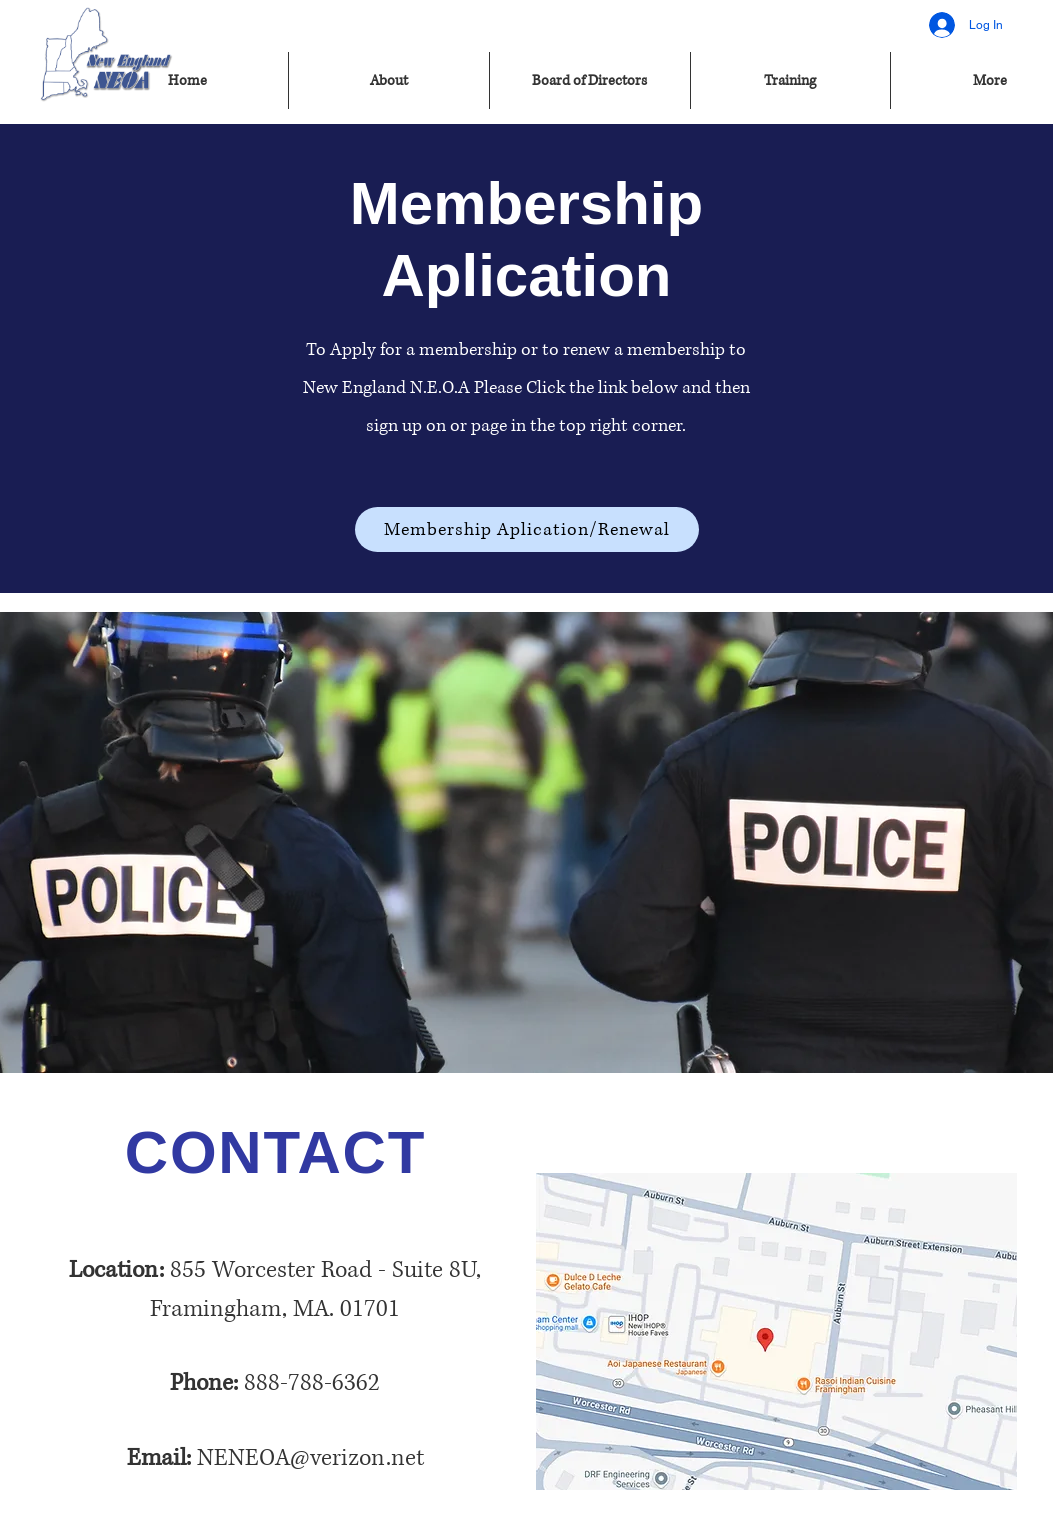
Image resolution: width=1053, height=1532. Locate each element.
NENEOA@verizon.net (310, 1458)
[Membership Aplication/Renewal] (527, 529)
